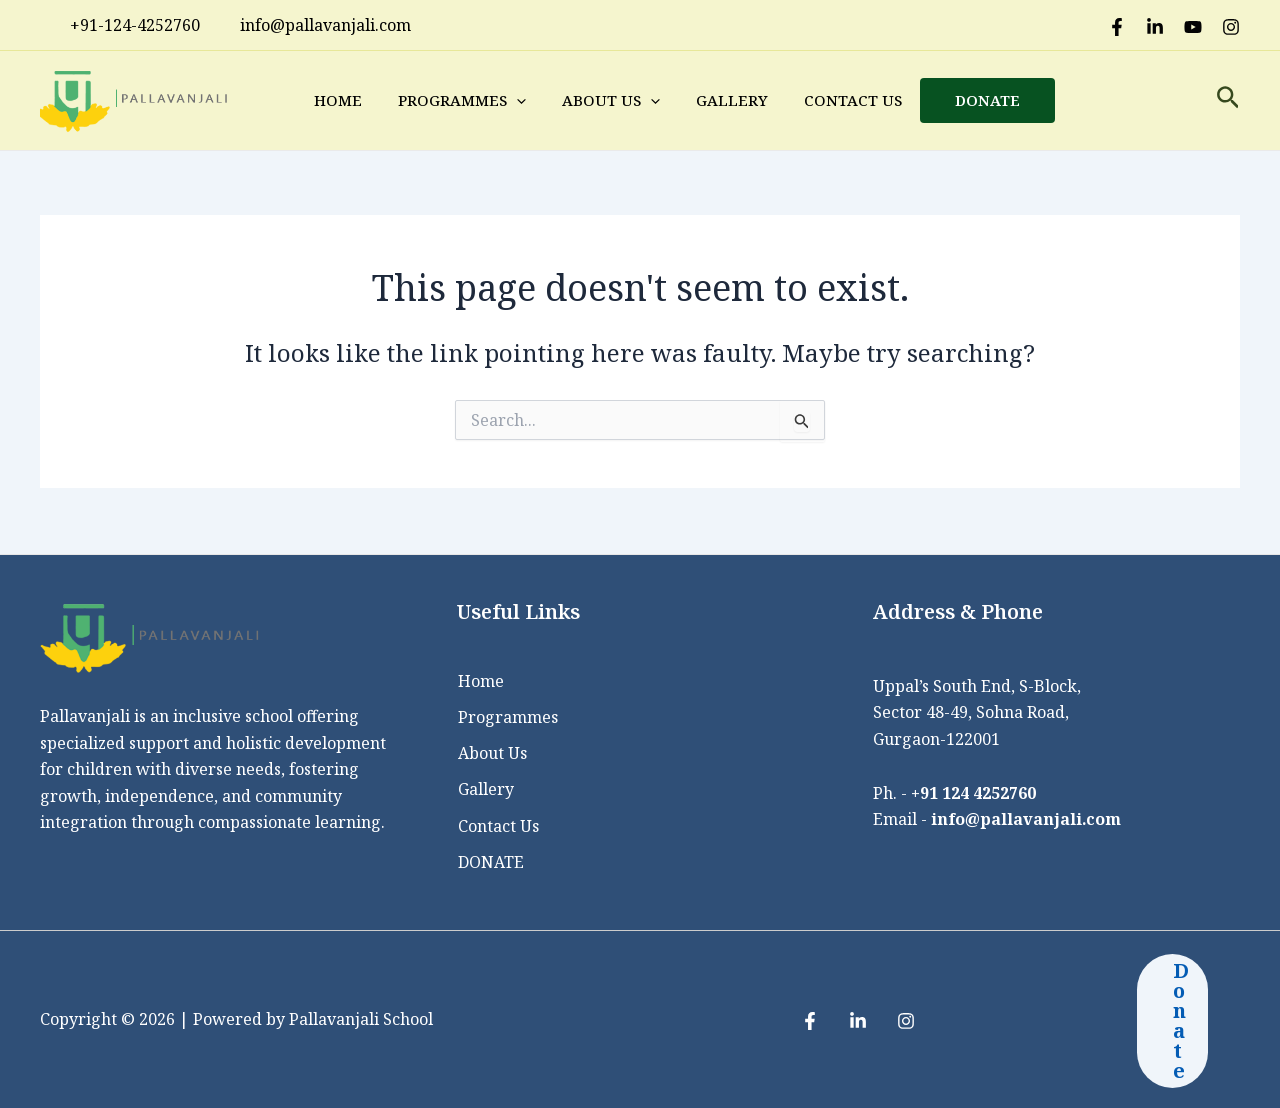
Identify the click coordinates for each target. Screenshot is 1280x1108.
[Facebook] (1117, 27)
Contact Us (853, 100)
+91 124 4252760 (973, 792)
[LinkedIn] (1155, 27)
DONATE (987, 100)
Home (338, 100)
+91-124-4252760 (125, 25)
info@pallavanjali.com (1027, 818)
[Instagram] (1231, 27)
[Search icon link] (1228, 100)
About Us (611, 100)
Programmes (462, 100)
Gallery (732, 100)
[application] (516, 100)
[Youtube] (1193, 27)
